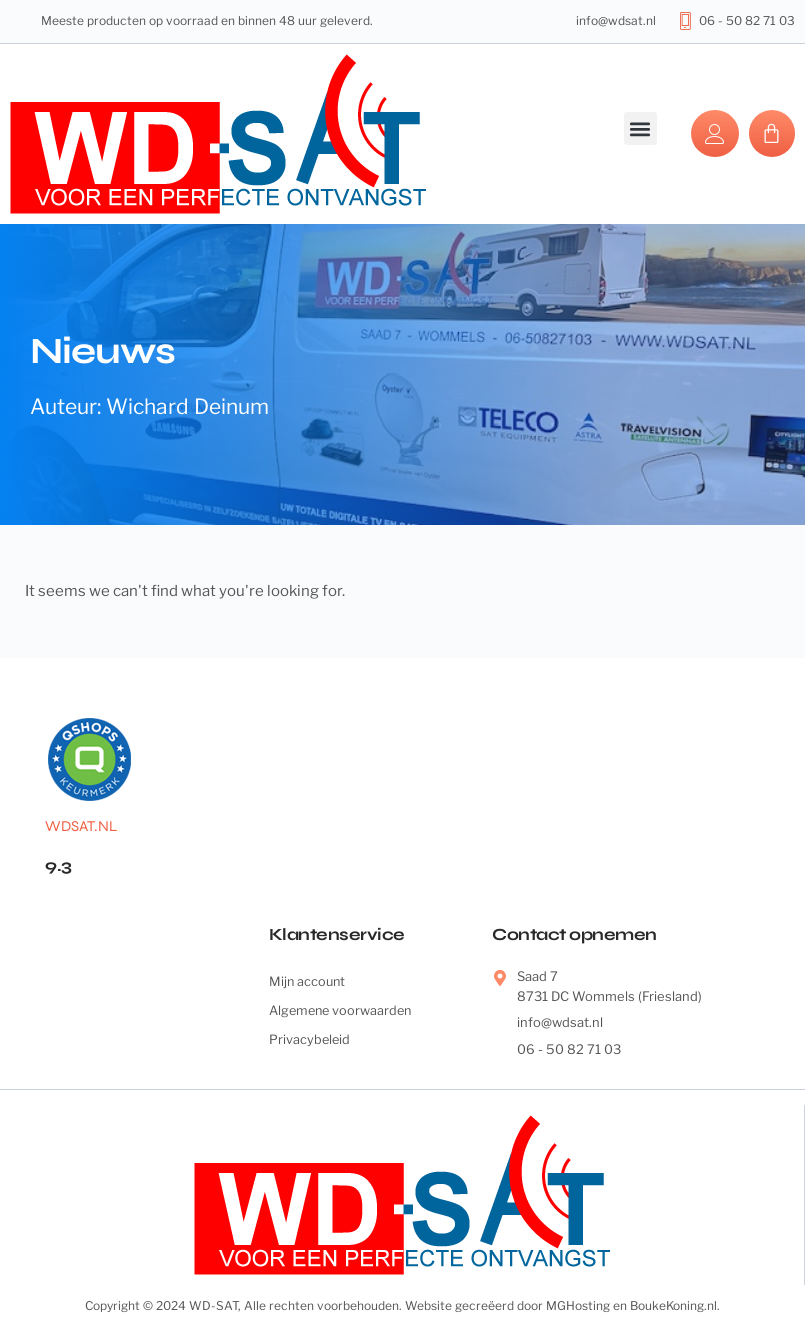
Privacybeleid (310, 1040)
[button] (640, 128)
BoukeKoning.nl (673, 1305)
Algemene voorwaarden (343, 1011)
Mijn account (308, 981)
